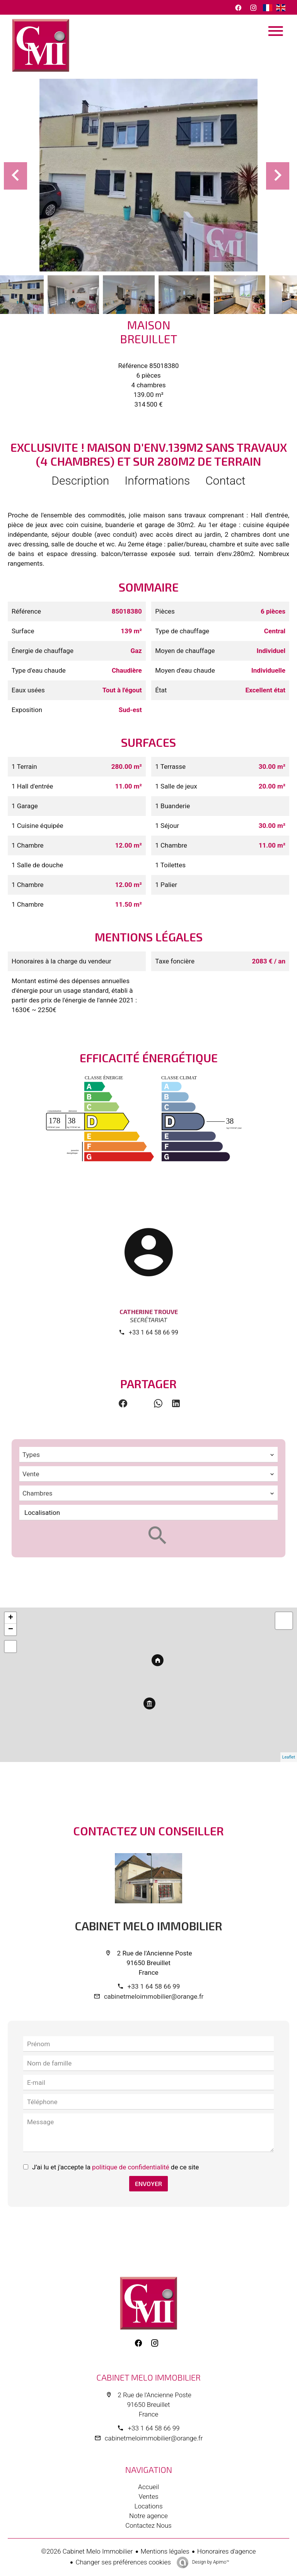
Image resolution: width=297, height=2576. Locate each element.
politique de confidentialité (130, 2167)
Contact (225, 480)
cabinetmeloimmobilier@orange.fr (154, 1996)
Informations (157, 480)
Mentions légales (165, 2551)
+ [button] (10, 1618)
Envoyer (148, 2183)
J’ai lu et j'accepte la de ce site (115, 2167)
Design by (210, 2562)
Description (80, 480)
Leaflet (288, 1757)
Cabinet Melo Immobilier (148, 1926)
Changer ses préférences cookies (123, 2562)
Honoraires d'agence (226, 2551)
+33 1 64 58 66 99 (153, 1332)
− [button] (10, 1629)
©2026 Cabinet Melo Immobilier (87, 2551)
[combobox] (148, 1454)
